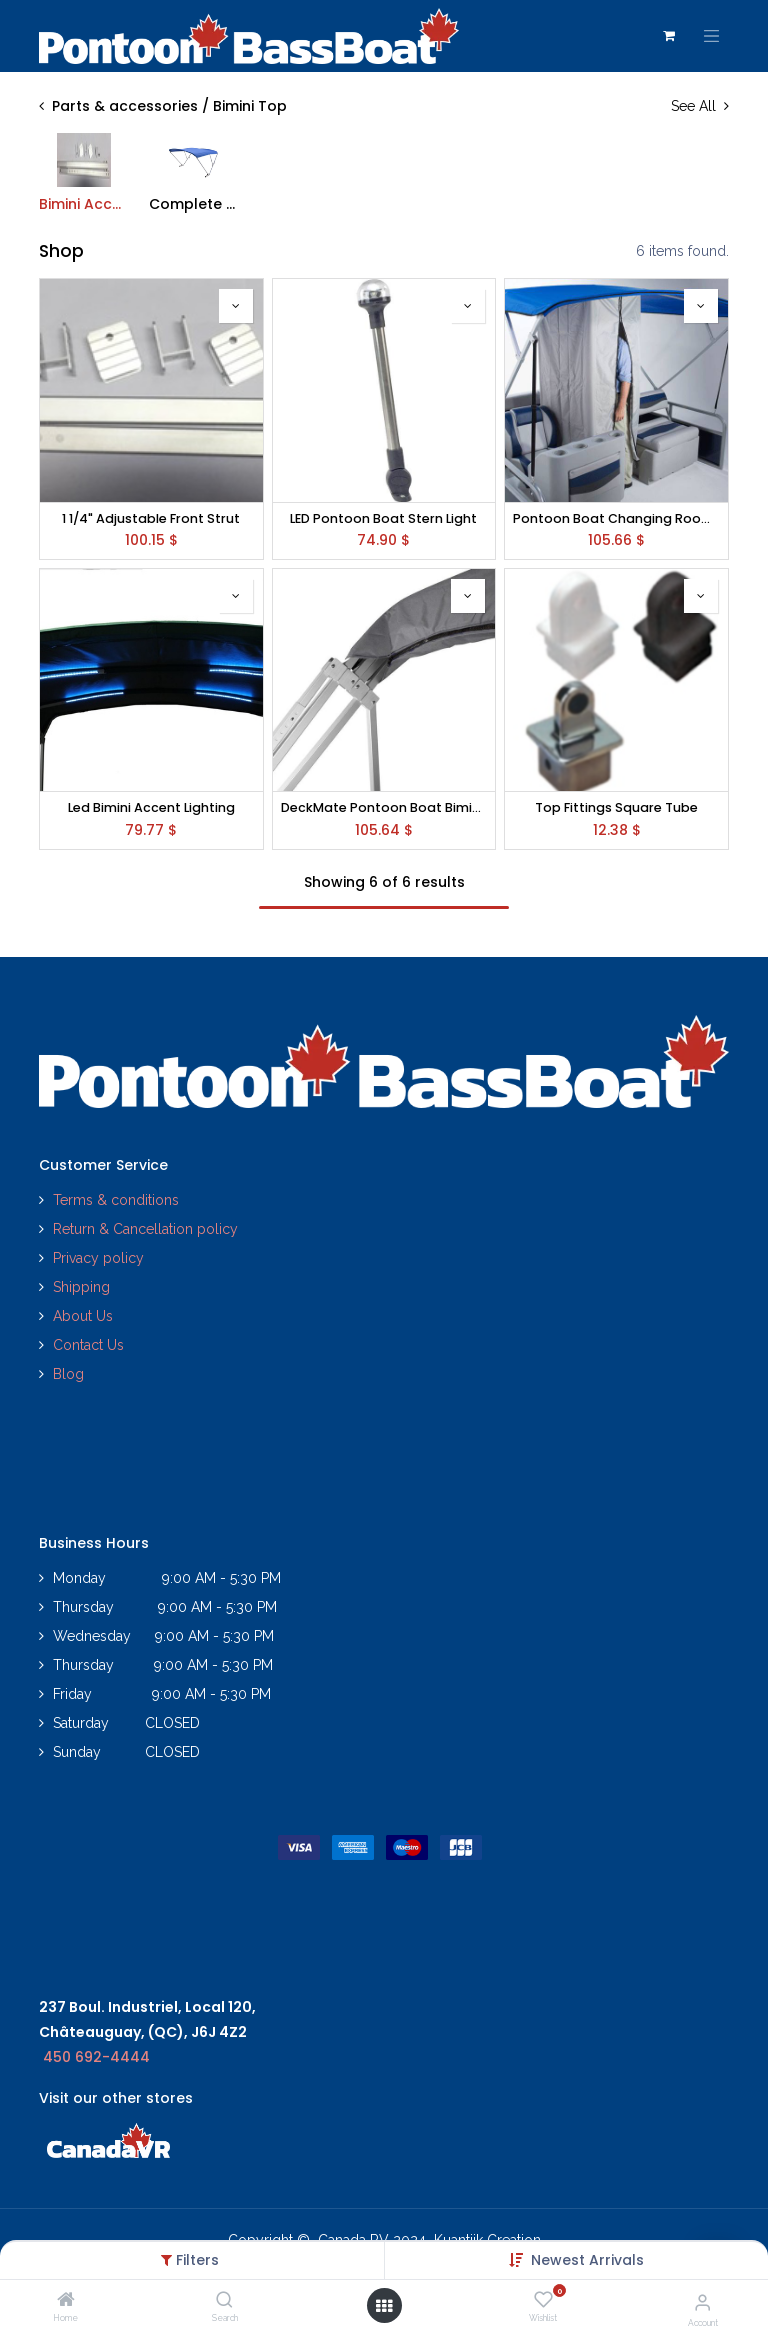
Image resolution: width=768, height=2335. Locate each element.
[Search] (224, 2301)
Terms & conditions (116, 1200)
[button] (587, 2260)
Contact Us (88, 1345)
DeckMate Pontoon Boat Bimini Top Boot (384, 807)
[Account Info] (702, 2302)
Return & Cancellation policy (145, 1229)
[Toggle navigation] (712, 36)
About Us (83, 1316)
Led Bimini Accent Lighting (151, 807)
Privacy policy (100, 1258)
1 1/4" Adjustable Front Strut (151, 518)
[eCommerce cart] (669, 36)
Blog (68, 1374)
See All (700, 106)
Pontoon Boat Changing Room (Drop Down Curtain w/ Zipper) (616, 518)
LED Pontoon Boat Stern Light (383, 518)
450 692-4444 (96, 2057)
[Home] (66, 2301)
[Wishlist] (543, 2300)
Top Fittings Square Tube (616, 807)
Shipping (81, 1287)
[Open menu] (384, 2306)
